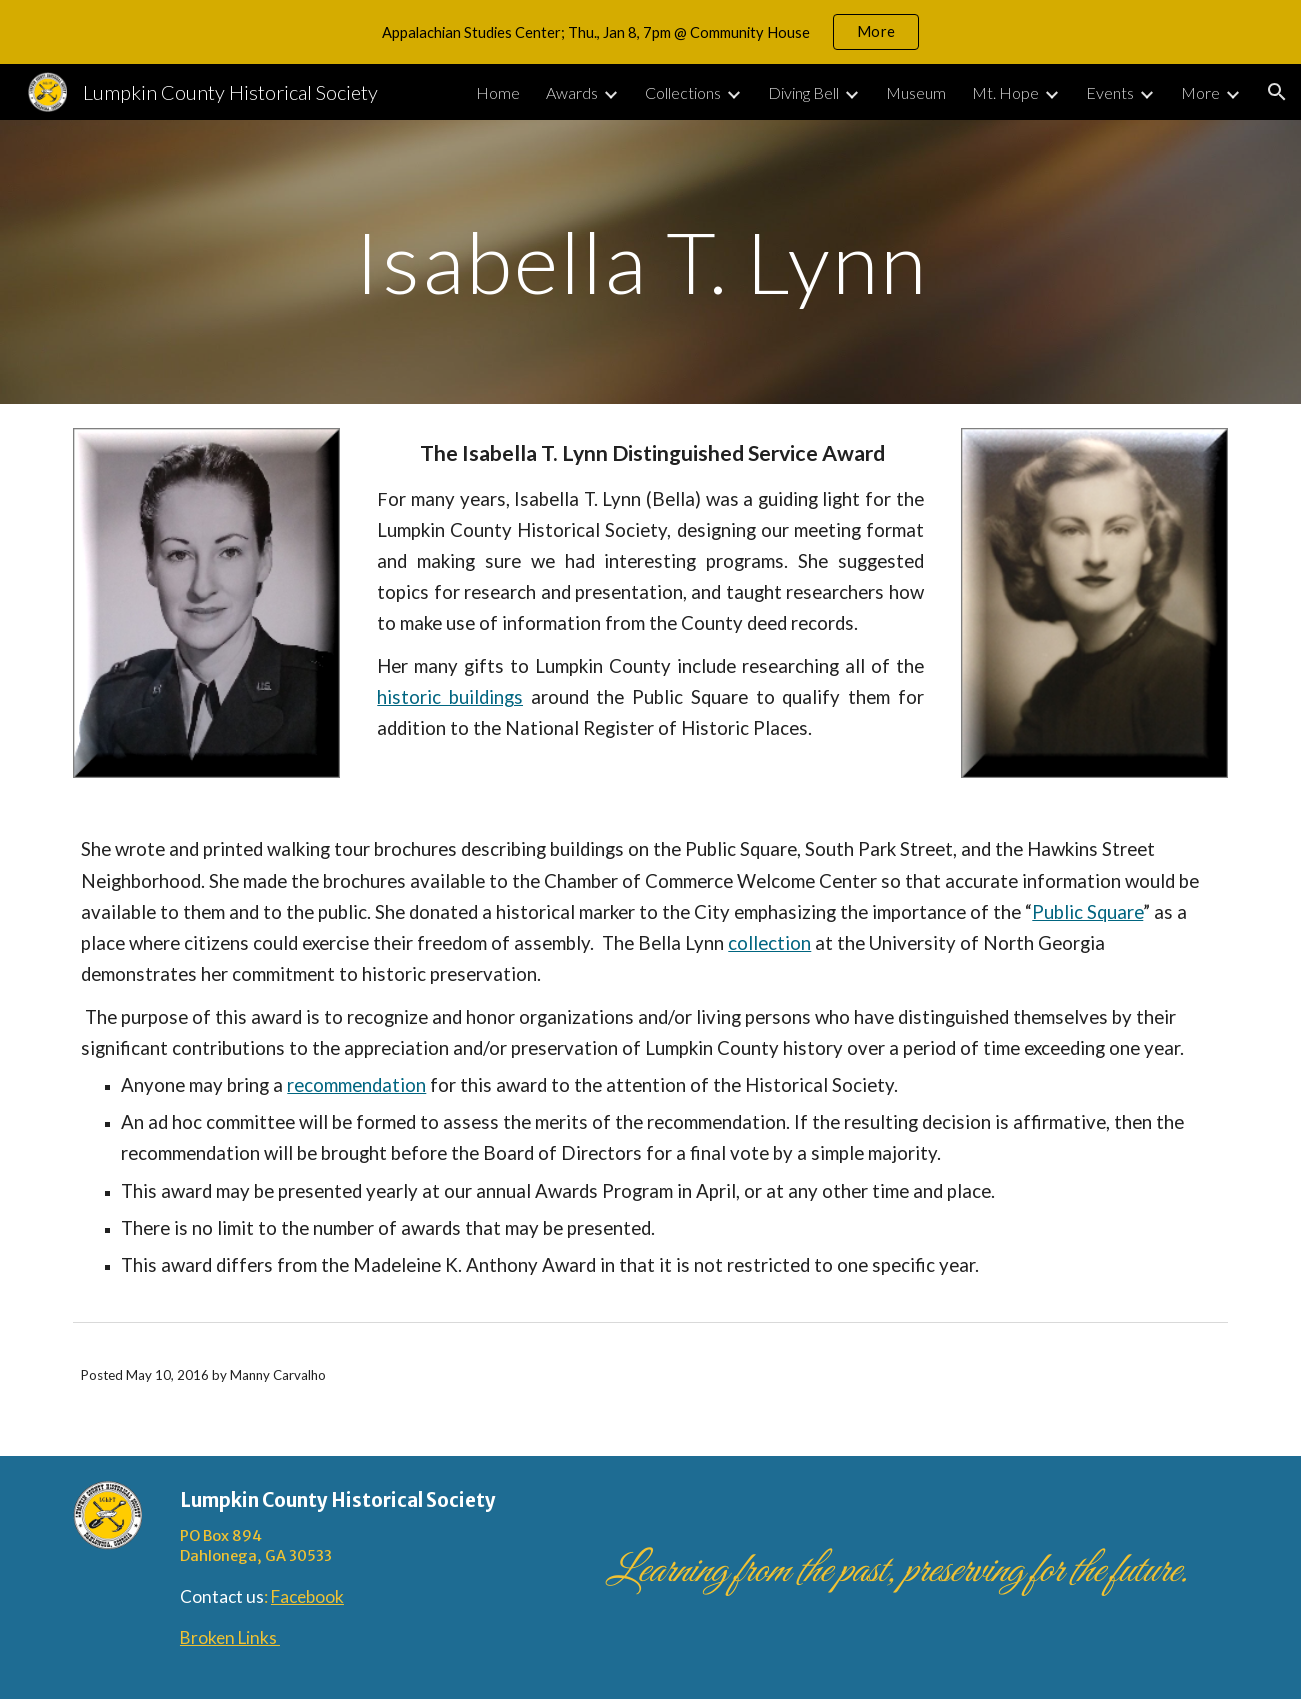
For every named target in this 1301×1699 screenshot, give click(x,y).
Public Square (1087, 912)
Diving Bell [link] (803, 92)
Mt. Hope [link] (1005, 92)
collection (769, 943)
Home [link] (498, 92)
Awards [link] (572, 92)
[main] (651, 261)
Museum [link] (916, 92)
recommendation (356, 1085)
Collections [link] (683, 92)
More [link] (1200, 92)
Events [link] (1110, 92)
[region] (650, 32)
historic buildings (450, 697)
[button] (1277, 92)
